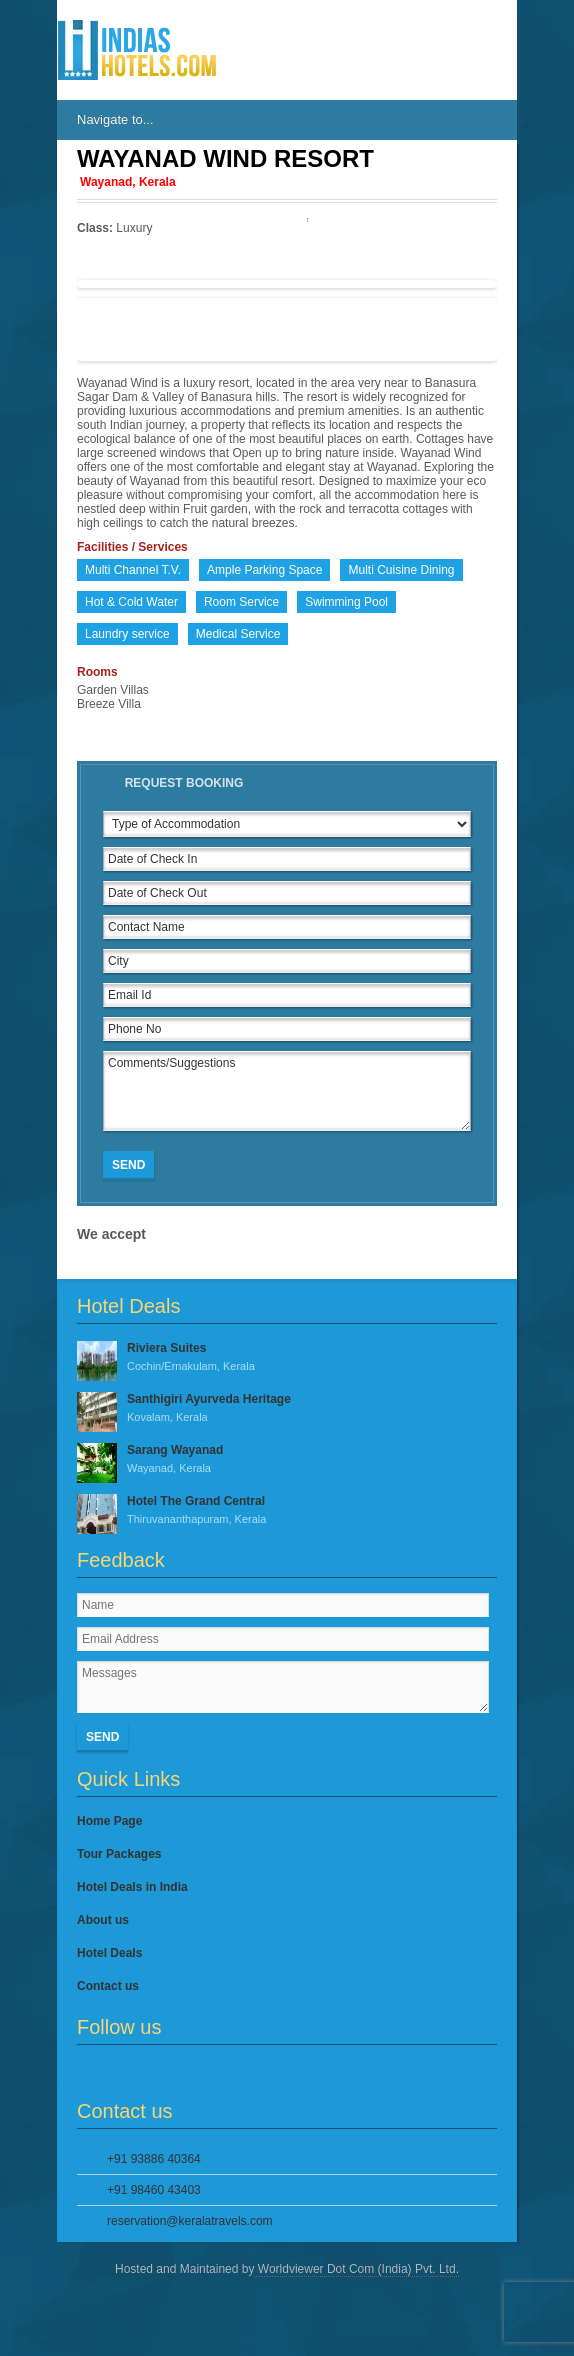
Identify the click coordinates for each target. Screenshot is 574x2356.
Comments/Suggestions (287, 1091)
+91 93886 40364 (154, 2159)
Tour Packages (119, 1854)
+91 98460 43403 (154, 2190)
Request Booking (184, 783)
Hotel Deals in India (132, 1887)
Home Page (109, 1821)
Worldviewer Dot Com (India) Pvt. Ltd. (356, 2269)
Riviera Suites (287, 1358)
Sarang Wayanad (287, 1460)
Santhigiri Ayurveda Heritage (287, 1409)
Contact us (108, 1986)
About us (103, 1920)
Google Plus (156, 2072)
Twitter (122, 2072)
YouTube (189, 2072)
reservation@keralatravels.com (190, 2221)
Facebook (89, 2072)
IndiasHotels (137, 50)
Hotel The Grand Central (287, 1511)
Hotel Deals (109, 1953)
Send (128, 1165)
